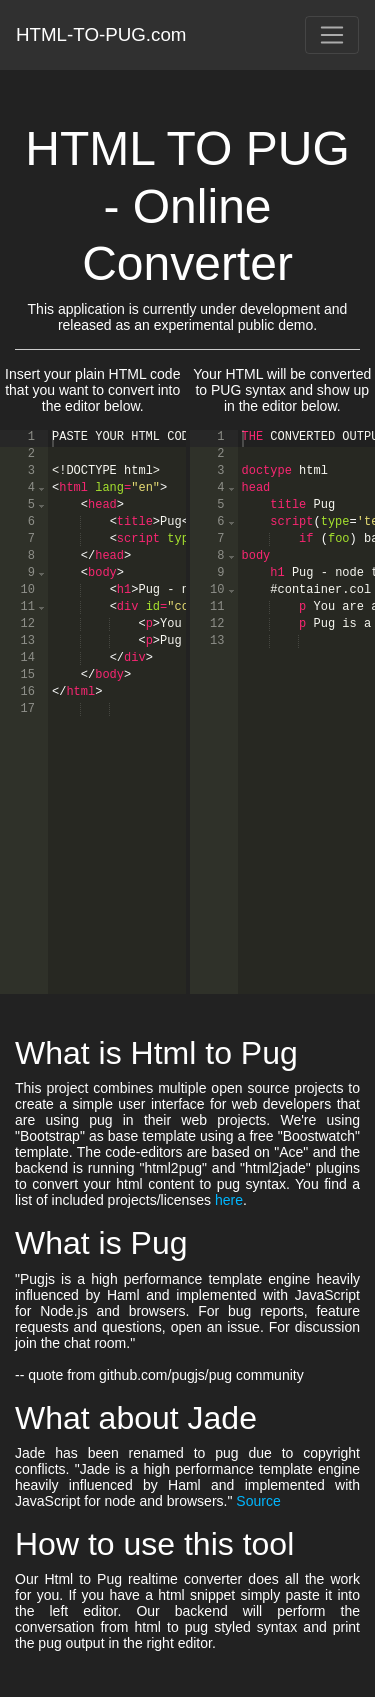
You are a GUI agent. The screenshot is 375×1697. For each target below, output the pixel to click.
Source (258, 1501)
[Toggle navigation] (332, 35)
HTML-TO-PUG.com (101, 34)
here (229, 1200)
